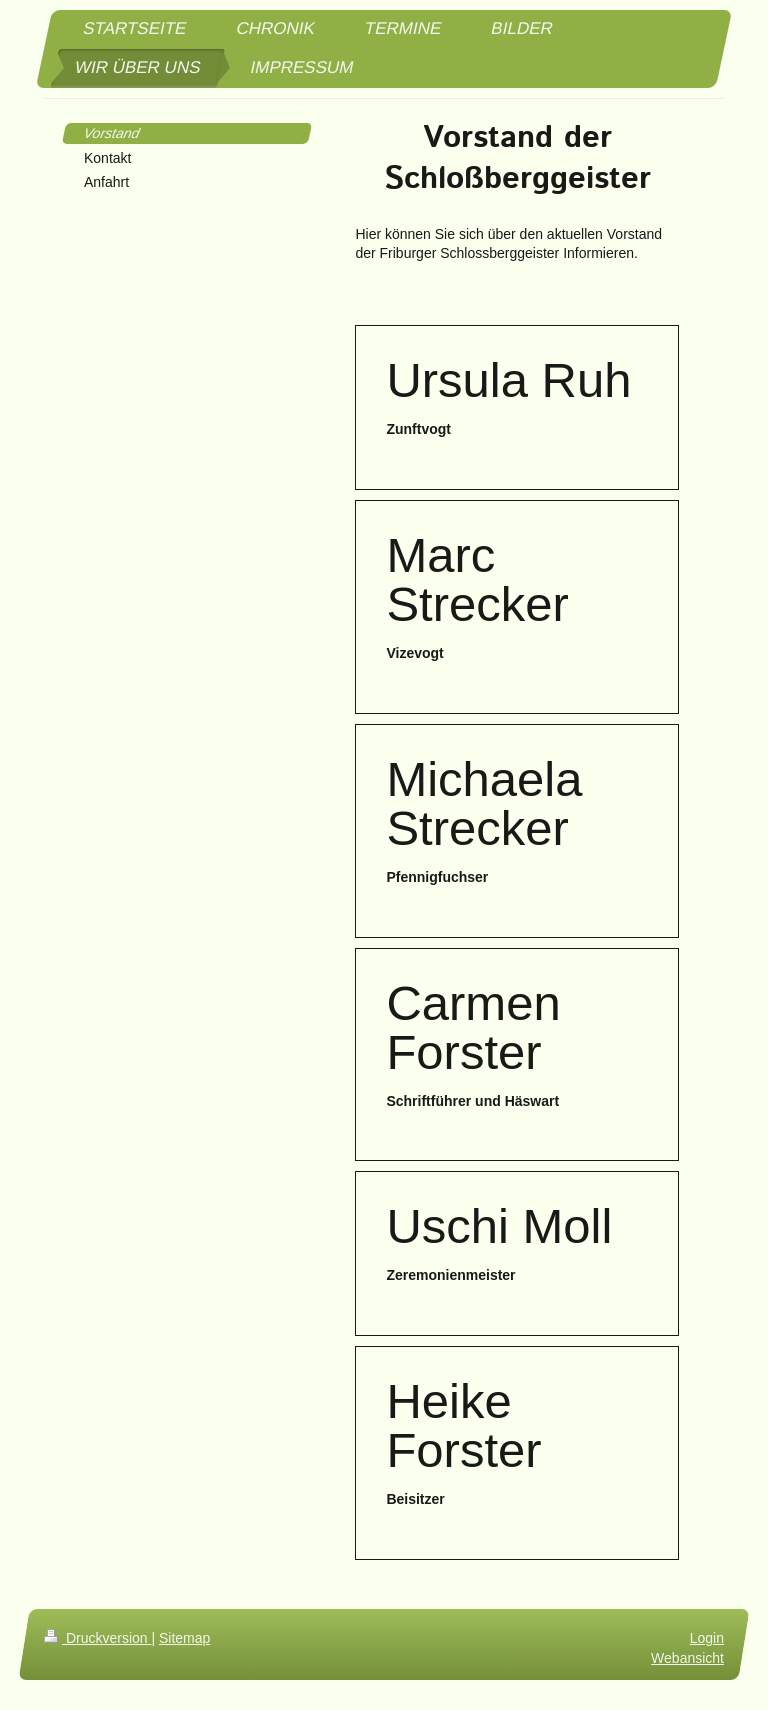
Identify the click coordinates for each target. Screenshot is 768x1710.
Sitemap (184, 1638)
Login (707, 1638)
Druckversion (97, 1638)
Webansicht (687, 1658)
